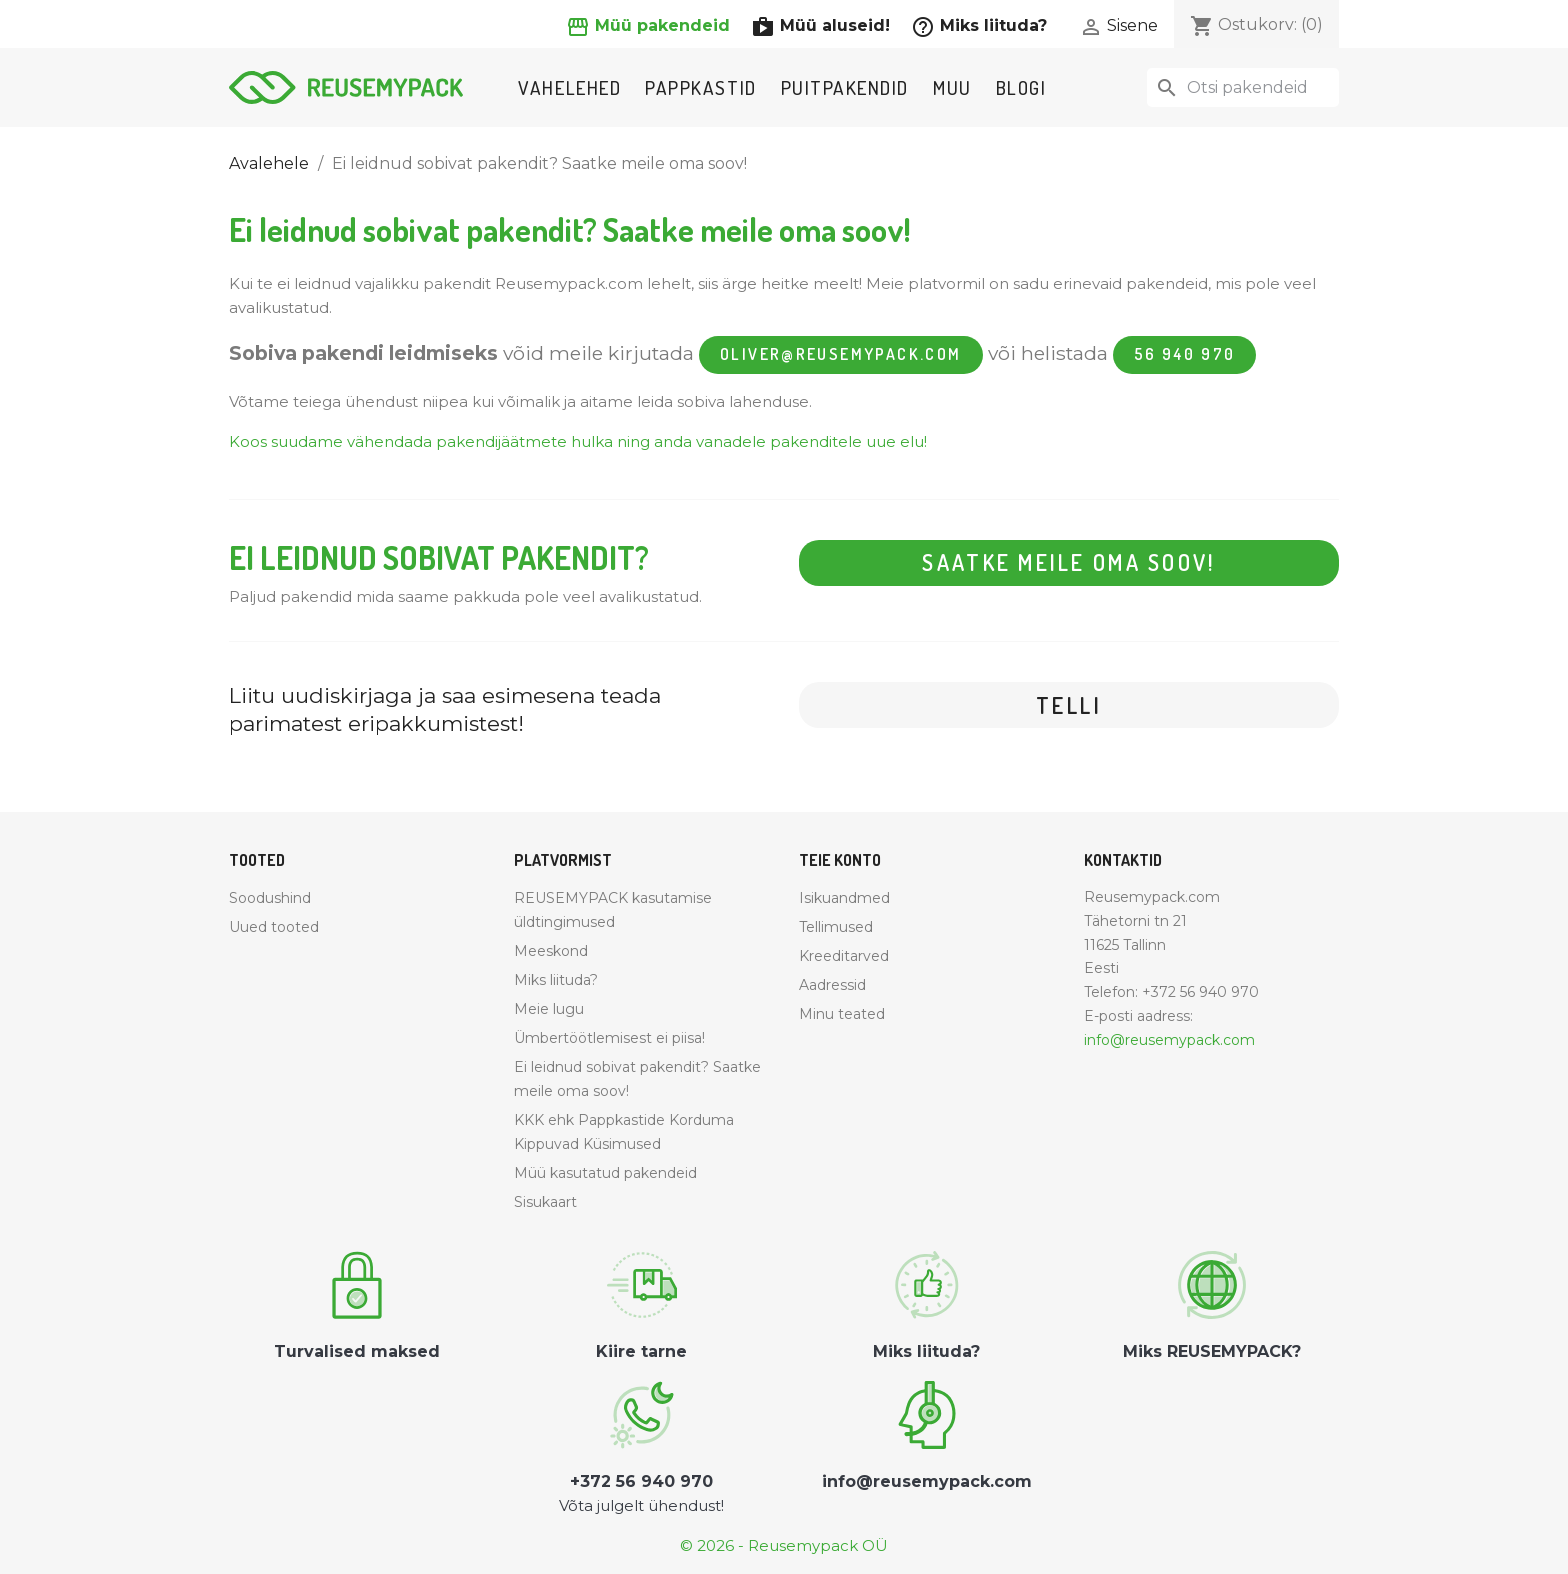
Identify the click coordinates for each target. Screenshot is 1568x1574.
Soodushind (270, 898)
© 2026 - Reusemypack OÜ (784, 1545)
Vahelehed (569, 87)
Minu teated (842, 1014)
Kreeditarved (844, 956)
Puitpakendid (845, 87)
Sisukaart (545, 1202)
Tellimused (836, 927)
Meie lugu (549, 1009)
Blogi (1021, 87)
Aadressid (832, 985)
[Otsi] (1243, 87)
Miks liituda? (979, 25)
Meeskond (551, 951)
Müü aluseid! (823, 25)
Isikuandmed (844, 898)
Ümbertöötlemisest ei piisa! (609, 1038)
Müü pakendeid (650, 25)
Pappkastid (700, 87)
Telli (1069, 706)
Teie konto (840, 861)
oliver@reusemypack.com (841, 355)
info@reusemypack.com (1169, 1040)
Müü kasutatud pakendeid (605, 1173)
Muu (952, 87)
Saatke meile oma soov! (1069, 563)
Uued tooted (274, 927)
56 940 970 (1185, 355)
